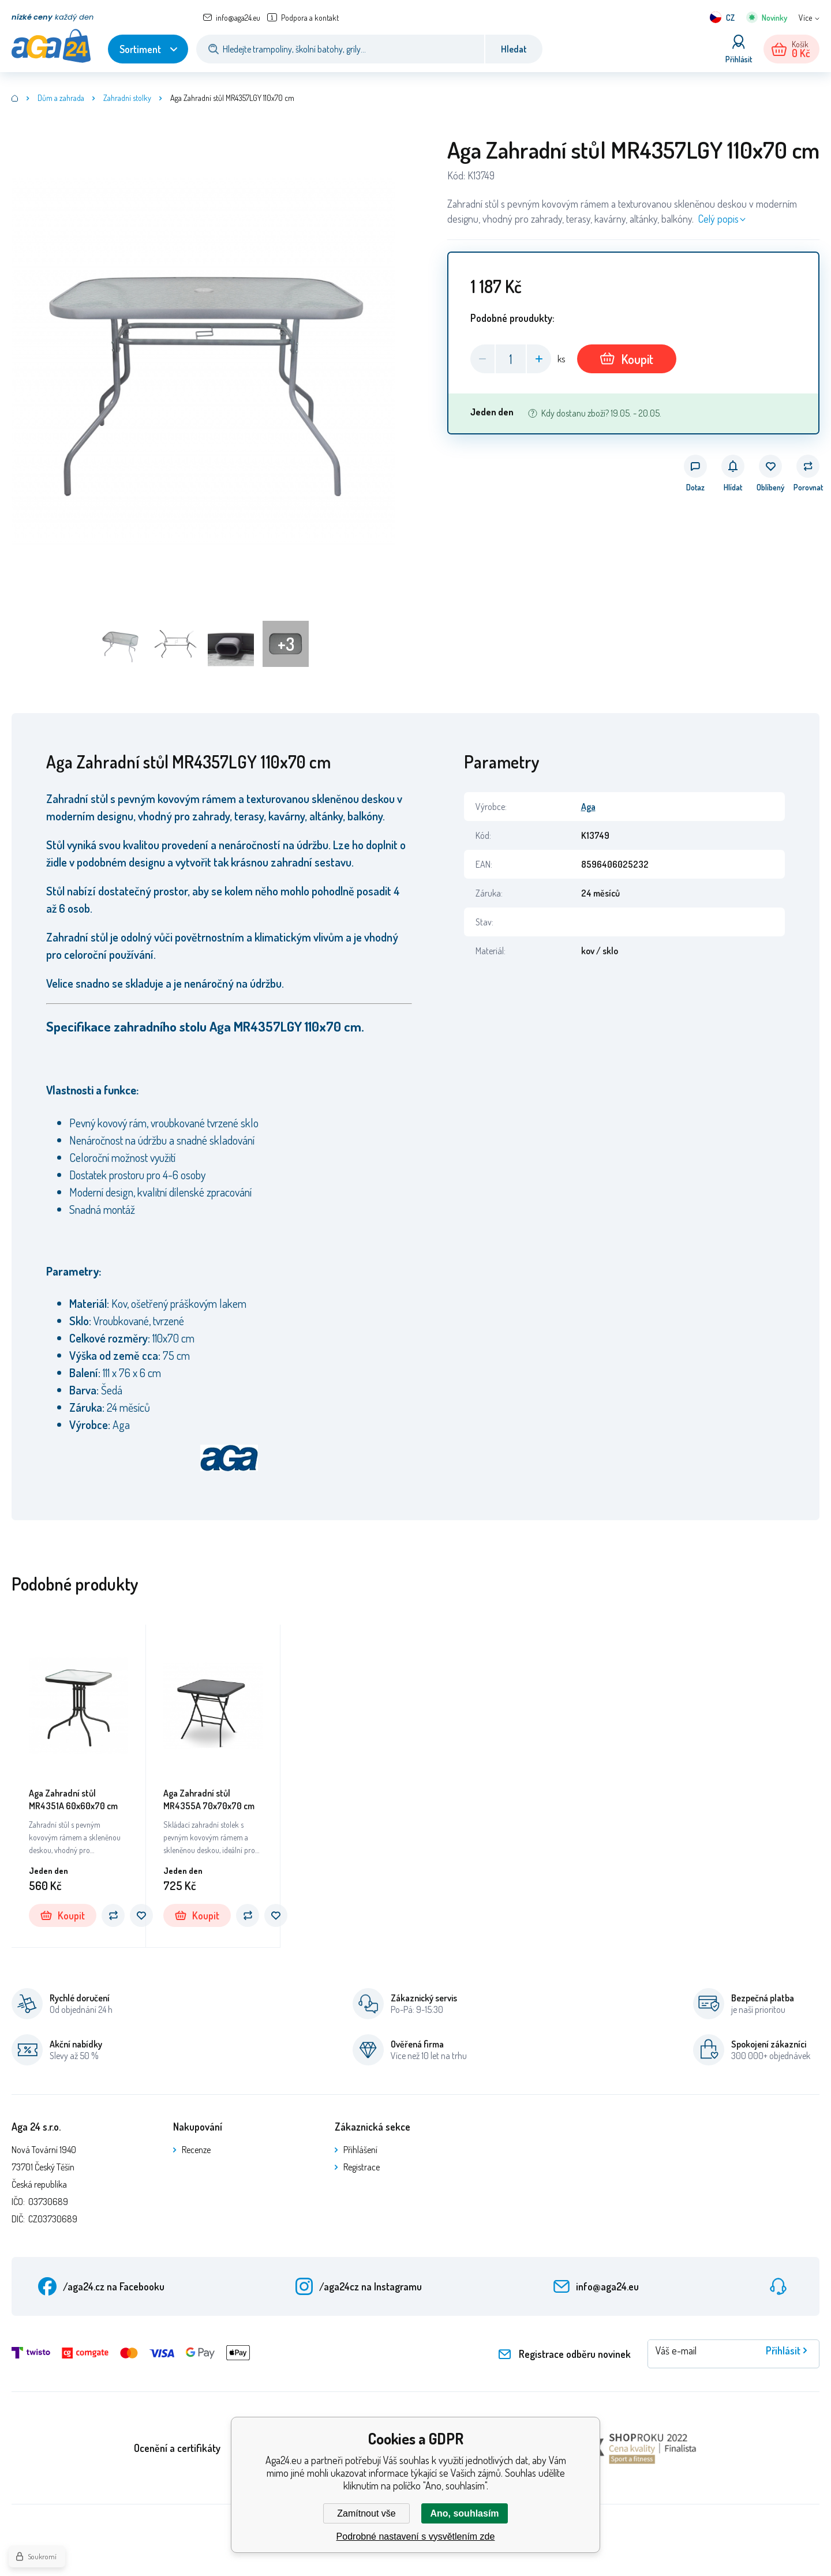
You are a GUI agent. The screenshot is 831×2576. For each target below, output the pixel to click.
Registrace (361, 2167)
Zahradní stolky (127, 98)
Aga (588, 806)
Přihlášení (360, 2149)
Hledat (514, 49)
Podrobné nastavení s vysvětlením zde (415, 2536)
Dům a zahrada (61, 98)
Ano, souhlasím (464, 2513)
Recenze (196, 2149)
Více (805, 18)
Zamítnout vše (366, 2513)
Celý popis (718, 218)
